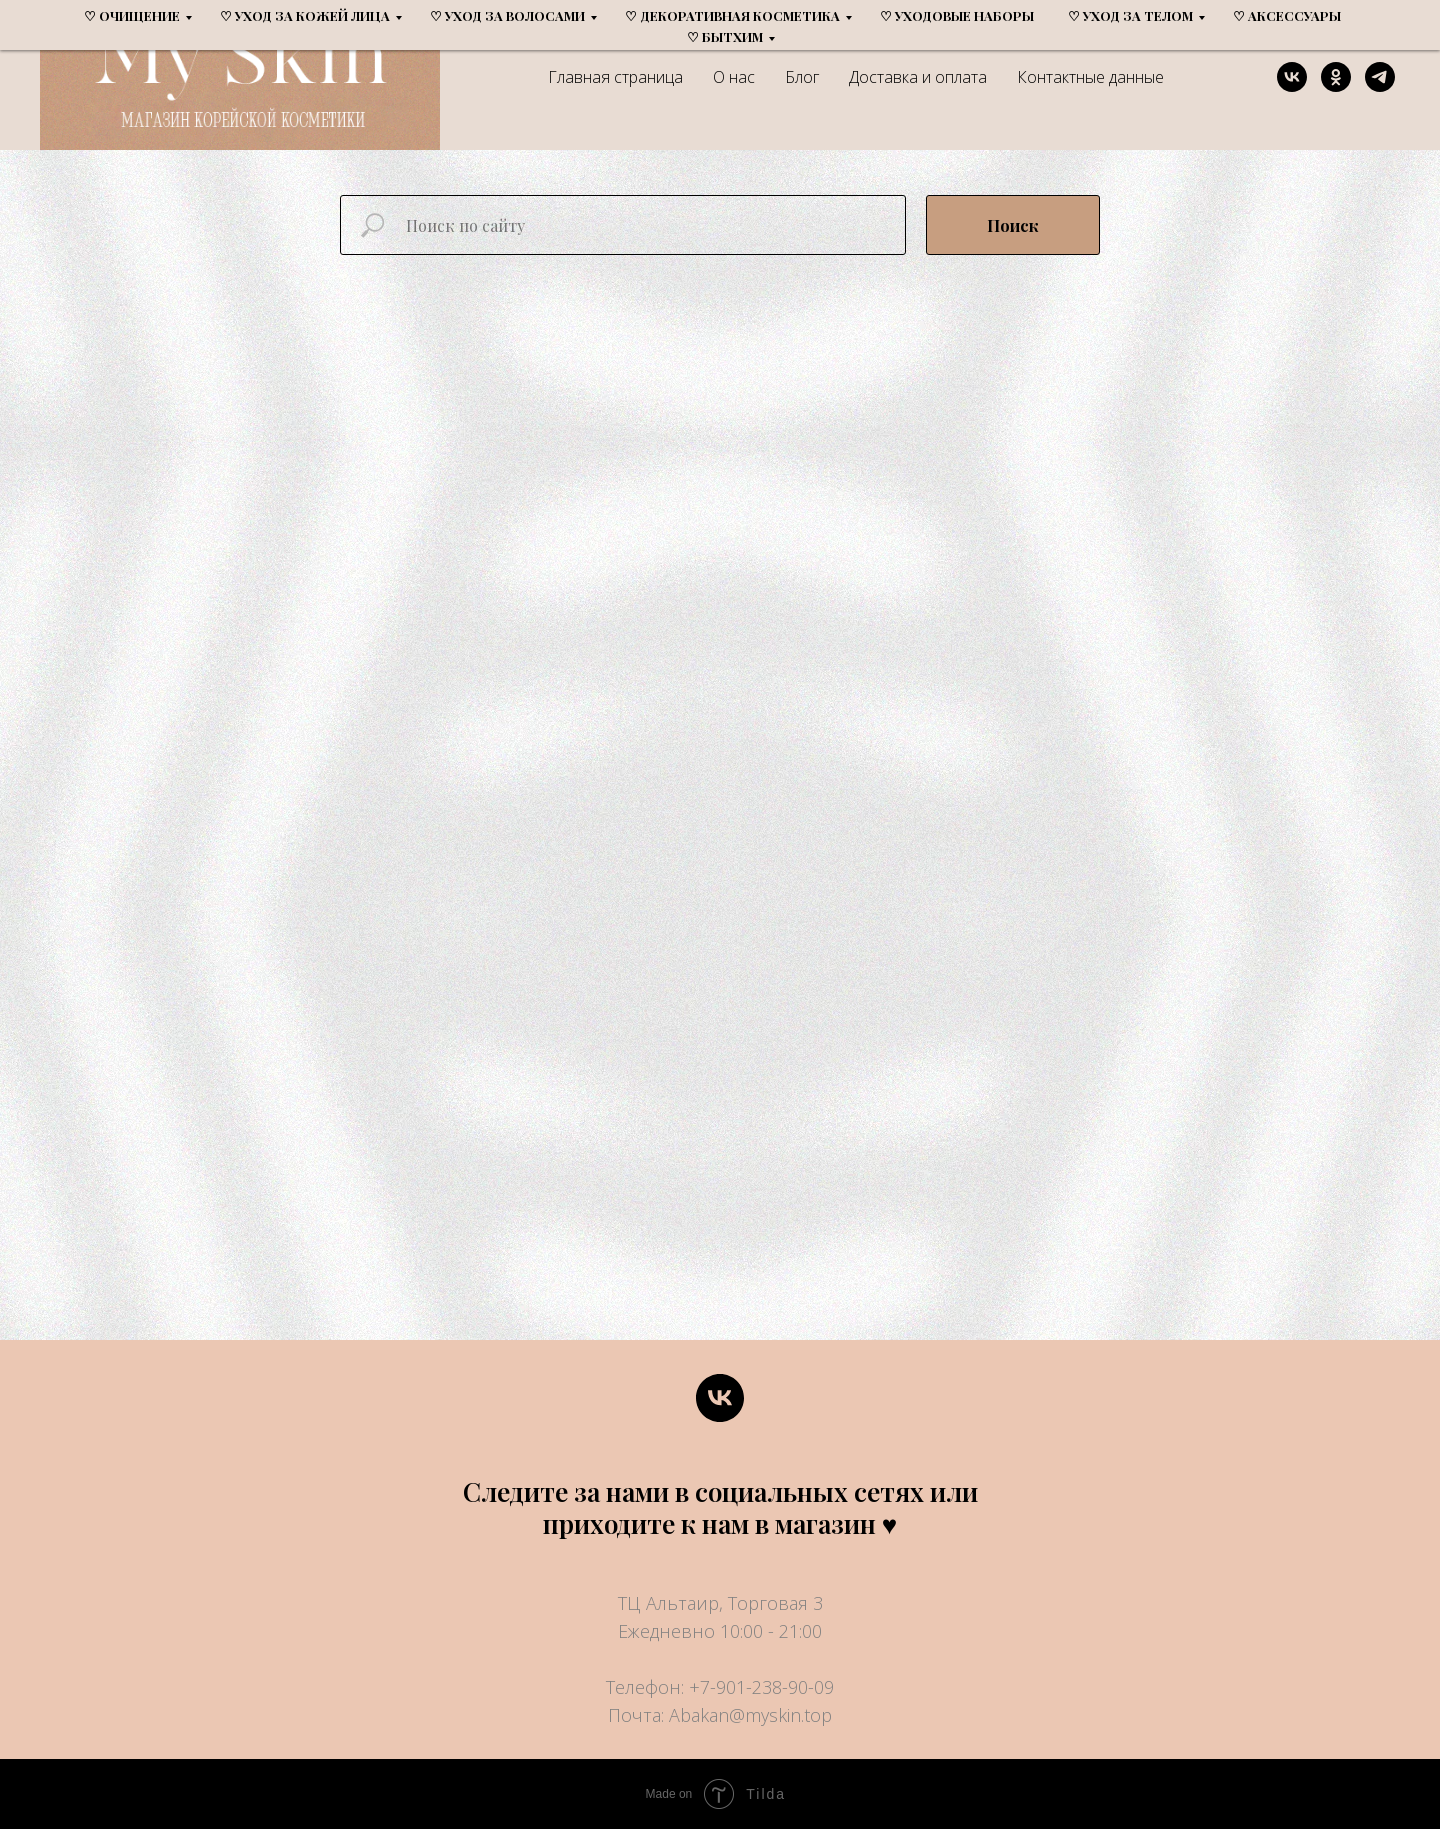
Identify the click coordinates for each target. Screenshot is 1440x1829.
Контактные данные (1090, 77)
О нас (734, 77)
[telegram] (1380, 77)
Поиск (1013, 225)
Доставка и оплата (918, 77)
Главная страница (615, 77)
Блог (802, 77)
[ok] (1336, 77)
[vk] (1292, 77)
